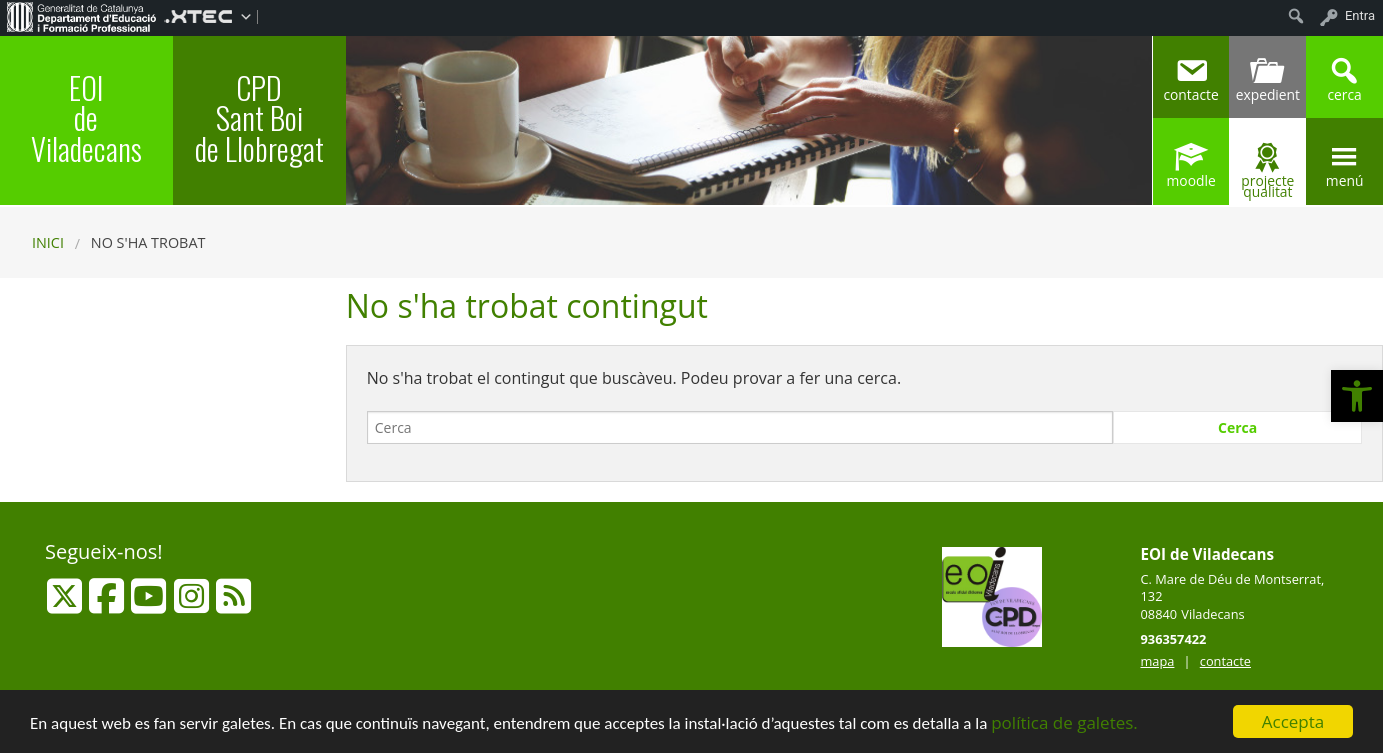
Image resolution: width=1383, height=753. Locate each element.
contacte (1225, 661)
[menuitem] (82, 16)
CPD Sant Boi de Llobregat (259, 118)
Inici (48, 242)
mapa (1158, 661)
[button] (1357, 396)
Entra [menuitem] (1360, 15)
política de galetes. (1064, 723)
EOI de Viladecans (86, 118)
